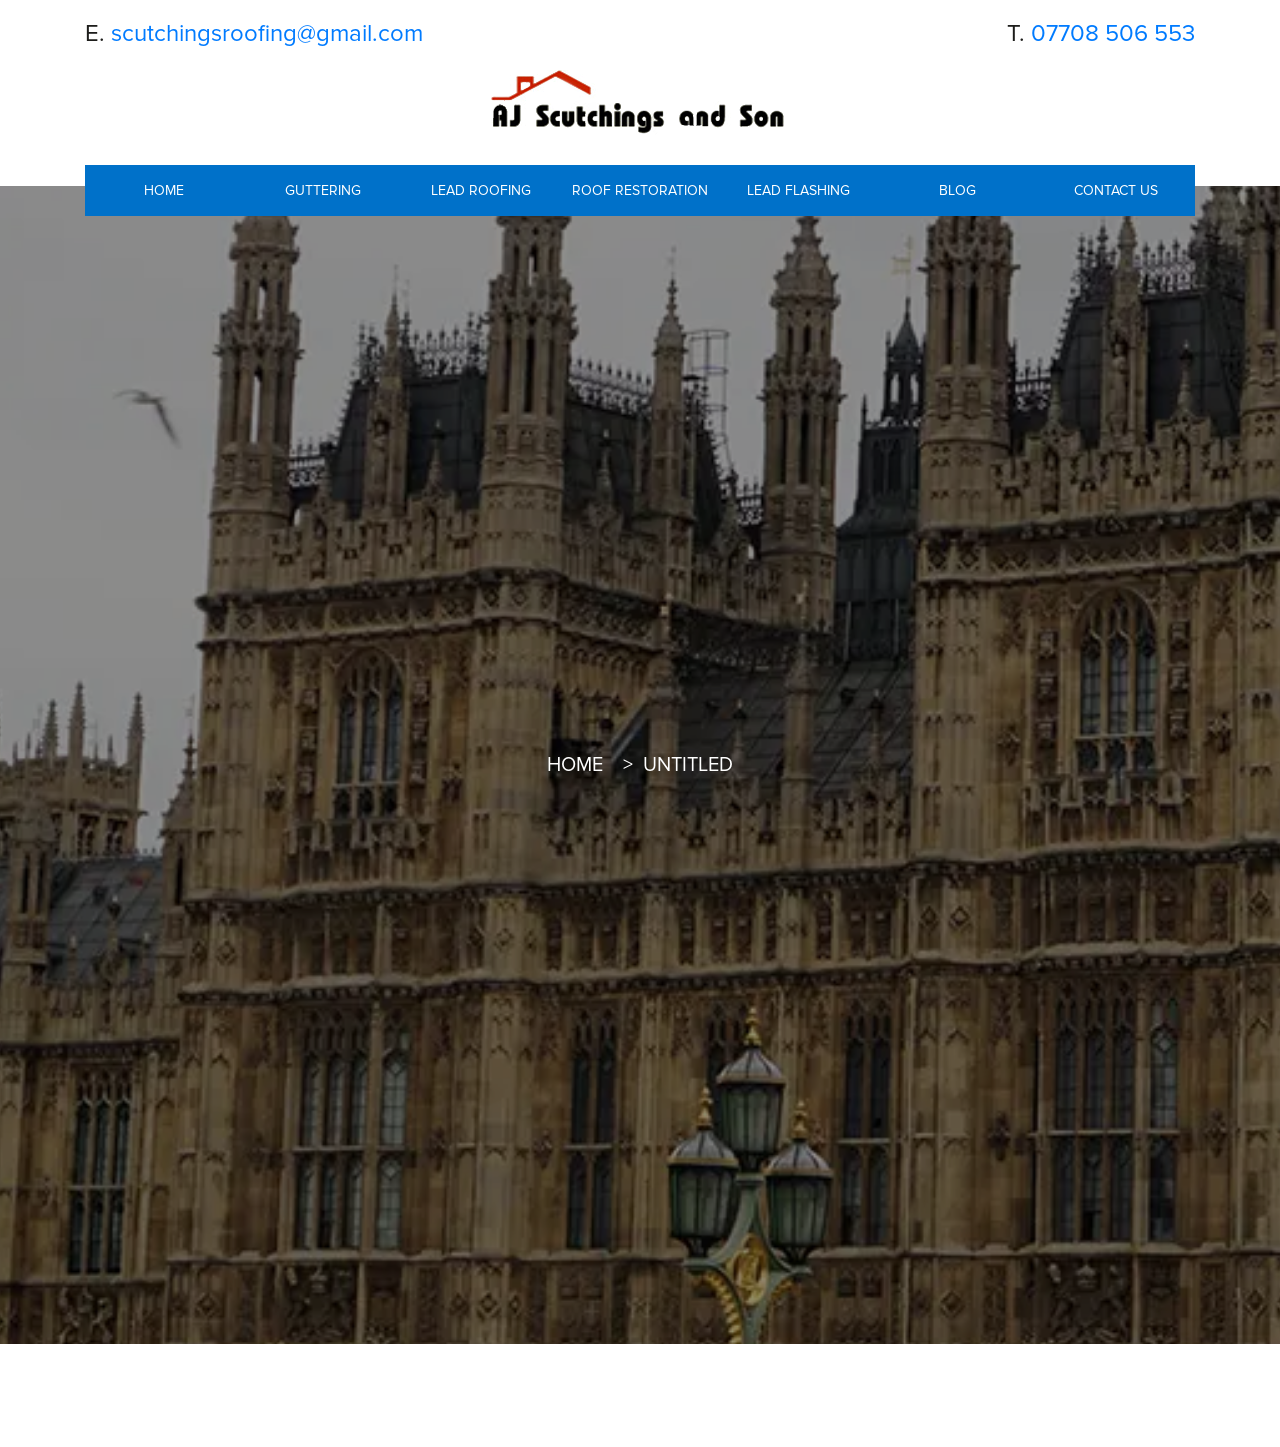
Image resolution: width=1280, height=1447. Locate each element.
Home (164, 190)
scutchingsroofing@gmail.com (267, 33)
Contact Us (1116, 190)
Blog (957, 190)
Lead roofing (481, 190)
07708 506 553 (1113, 33)
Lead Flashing (798, 190)
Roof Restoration (640, 190)
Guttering (323, 190)
